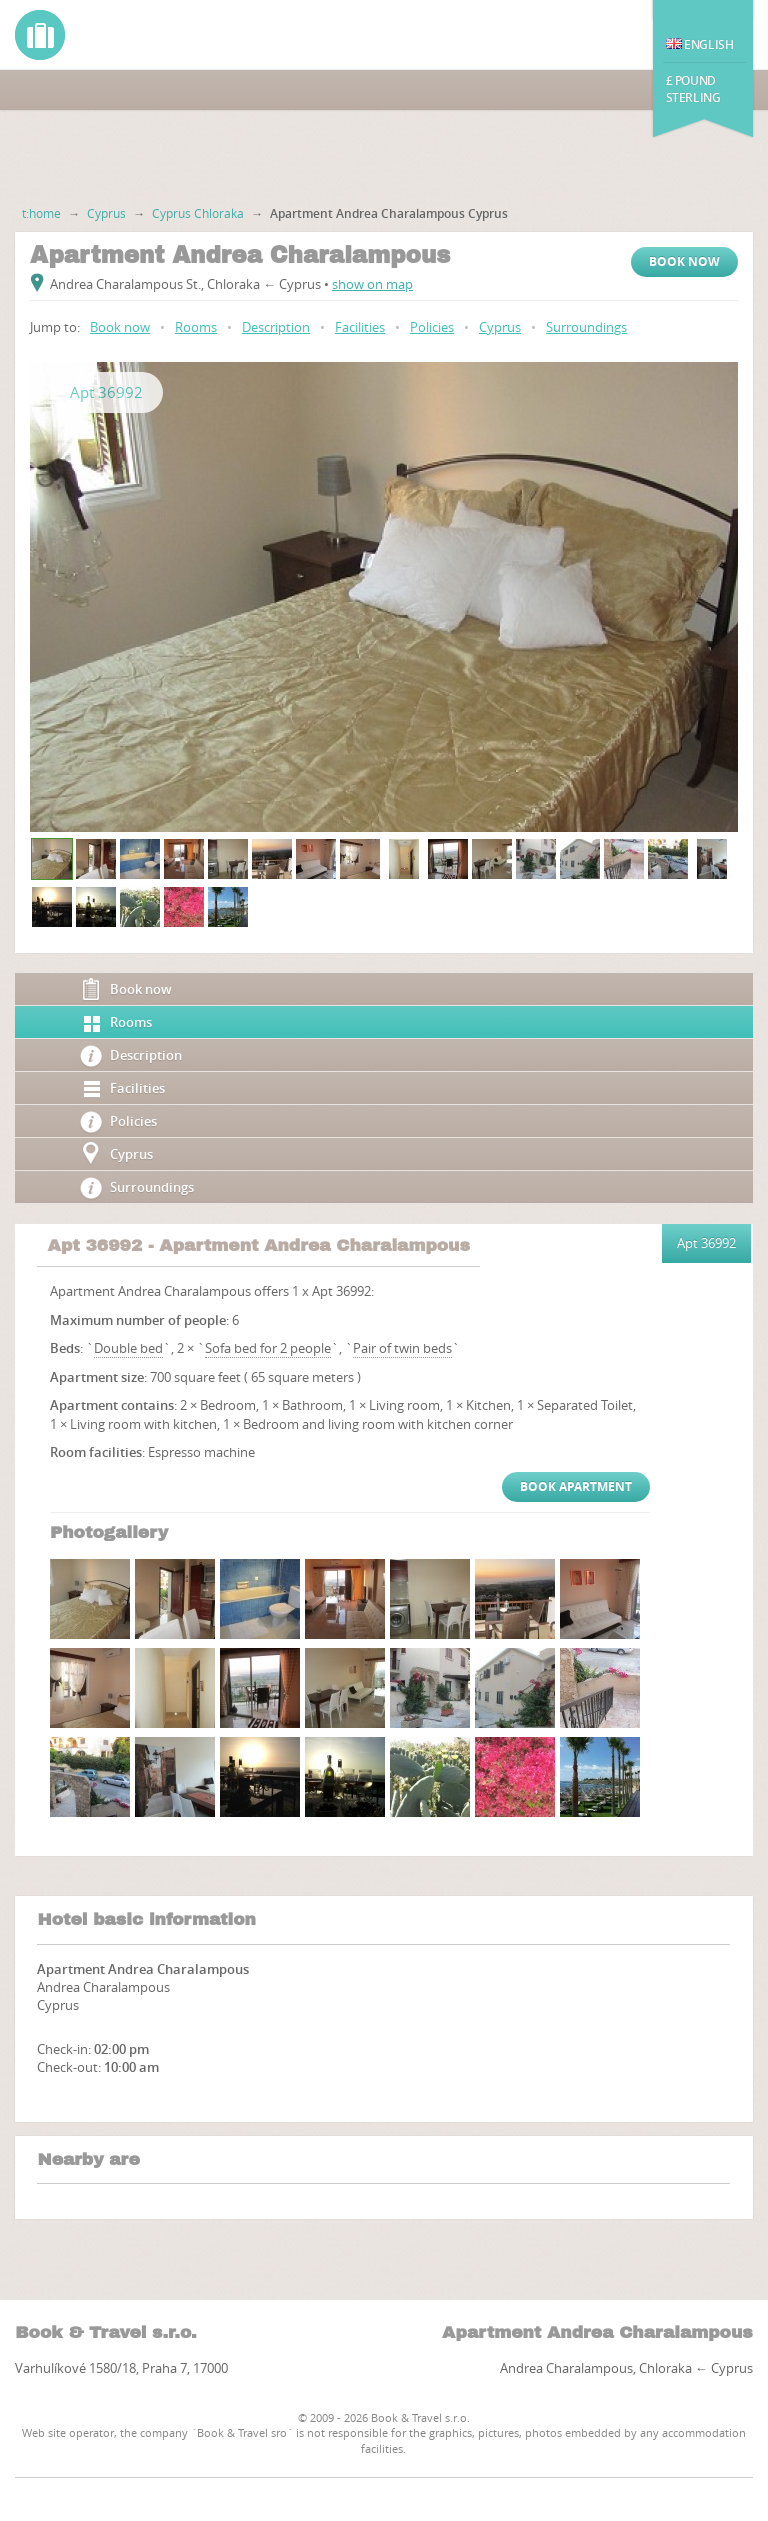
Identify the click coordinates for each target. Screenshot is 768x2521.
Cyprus (106, 213)
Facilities (360, 327)
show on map (372, 284)
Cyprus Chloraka (198, 213)
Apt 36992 (106, 392)
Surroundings (586, 327)
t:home (41, 213)
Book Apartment (576, 1486)
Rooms (196, 327)
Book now (684, 261)
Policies (432, 327)
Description (276, 327)
